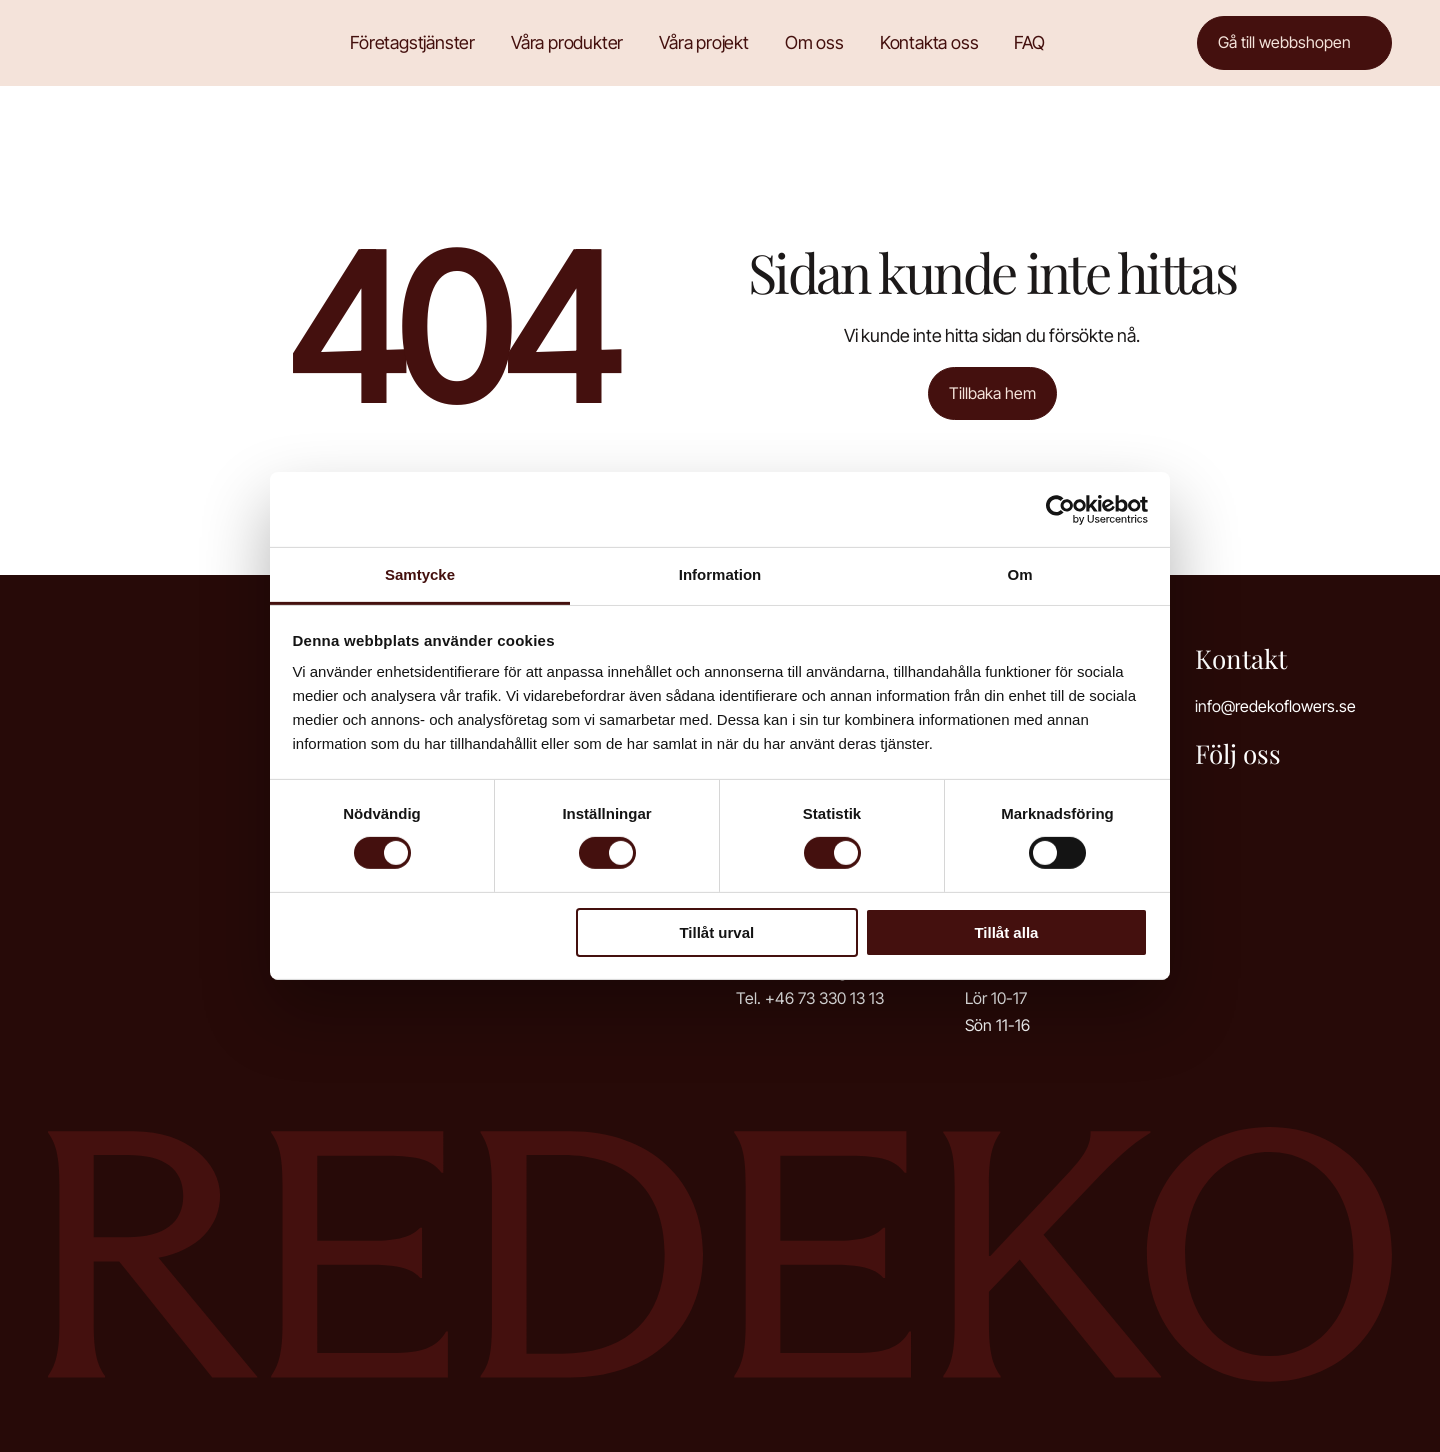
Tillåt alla (1006, 932)
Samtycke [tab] (420, 574)
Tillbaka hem (992, 393)
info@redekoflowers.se (1275, 706)
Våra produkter (567, 42)
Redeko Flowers (123, 42)
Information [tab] (720, 574)
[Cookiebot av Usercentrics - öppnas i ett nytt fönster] (1060, 509)
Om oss (814, 42)
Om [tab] (1019, 574)
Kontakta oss (929, 42)
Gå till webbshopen (1284, 42)
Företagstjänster (412, 42)
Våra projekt (704, 42)
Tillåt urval (716, 932)
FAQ (1029, 42)
